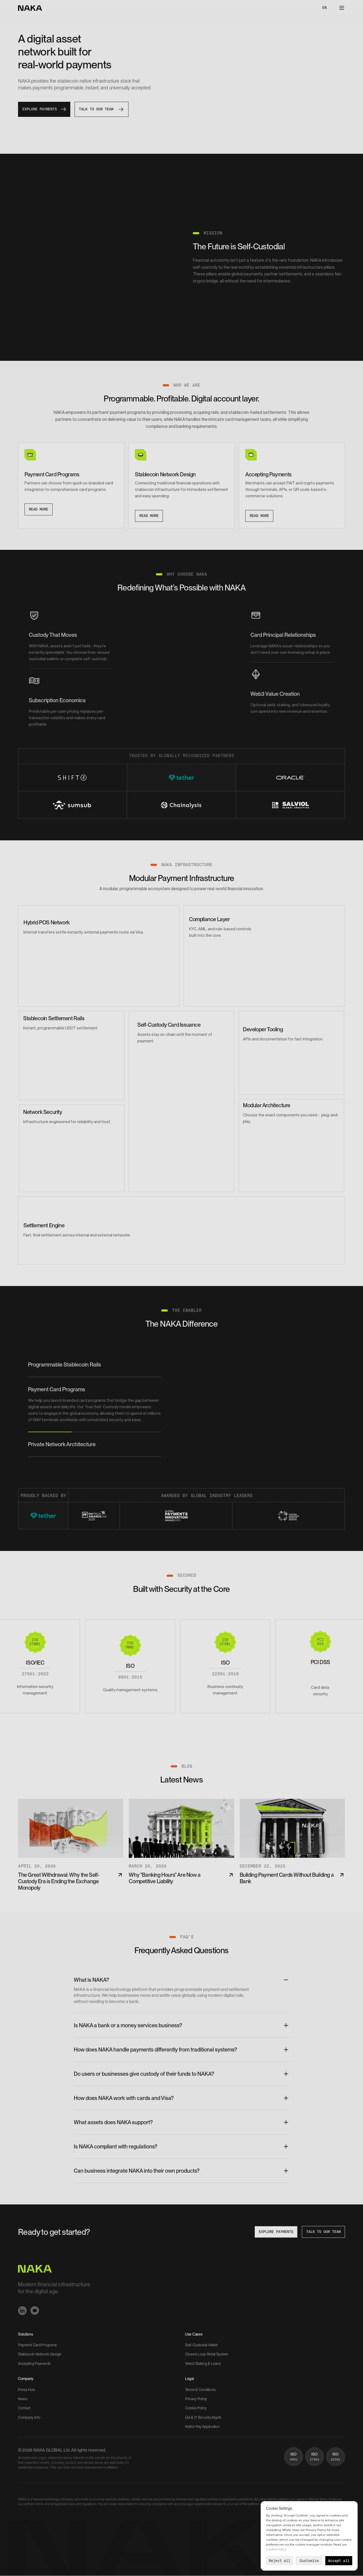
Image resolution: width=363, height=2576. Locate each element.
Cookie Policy (276, 2549)
